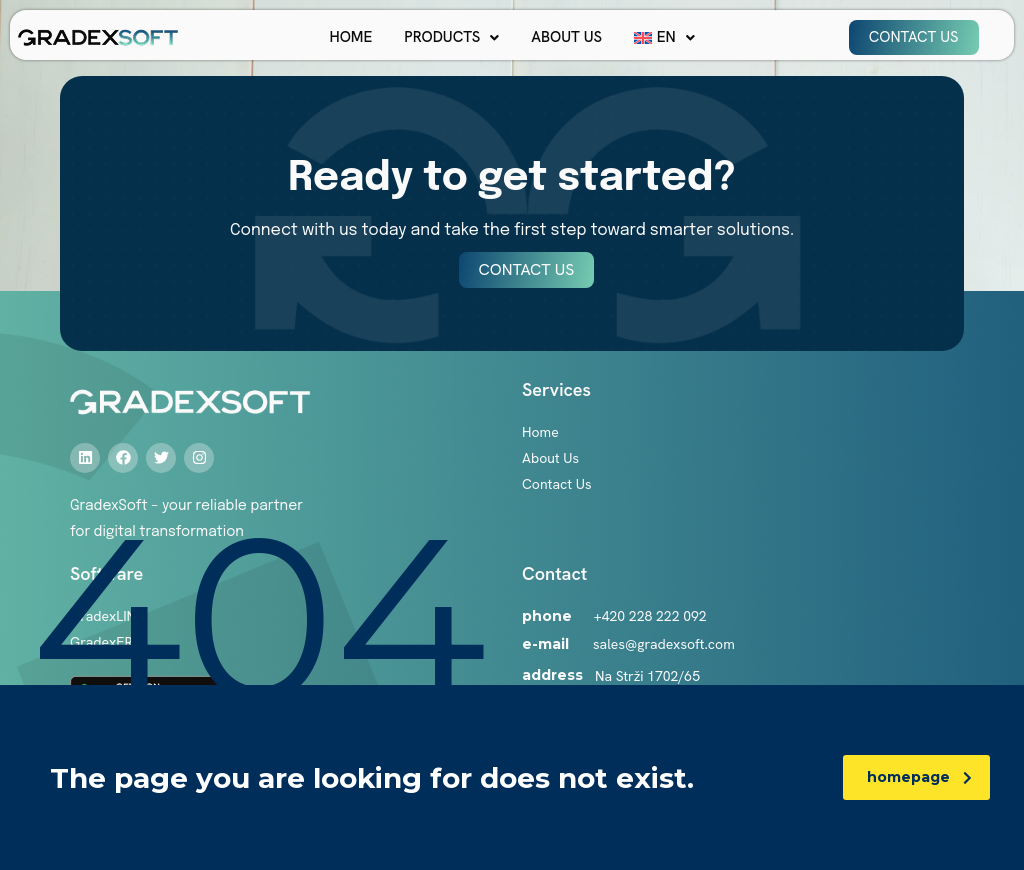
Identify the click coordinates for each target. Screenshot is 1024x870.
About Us (566, 37)
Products (451, 37)
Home (350, 37)
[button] (451, 37)
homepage (919, 777)
